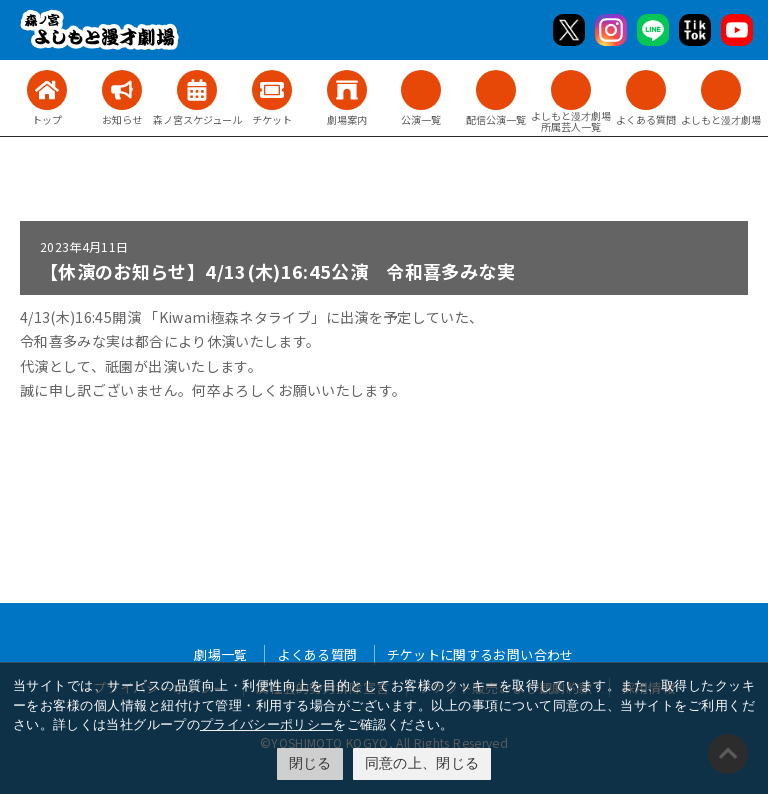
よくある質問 (317, 654)
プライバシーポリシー (267, 724)
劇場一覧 (220, 654)
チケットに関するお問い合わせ (480, 654)
